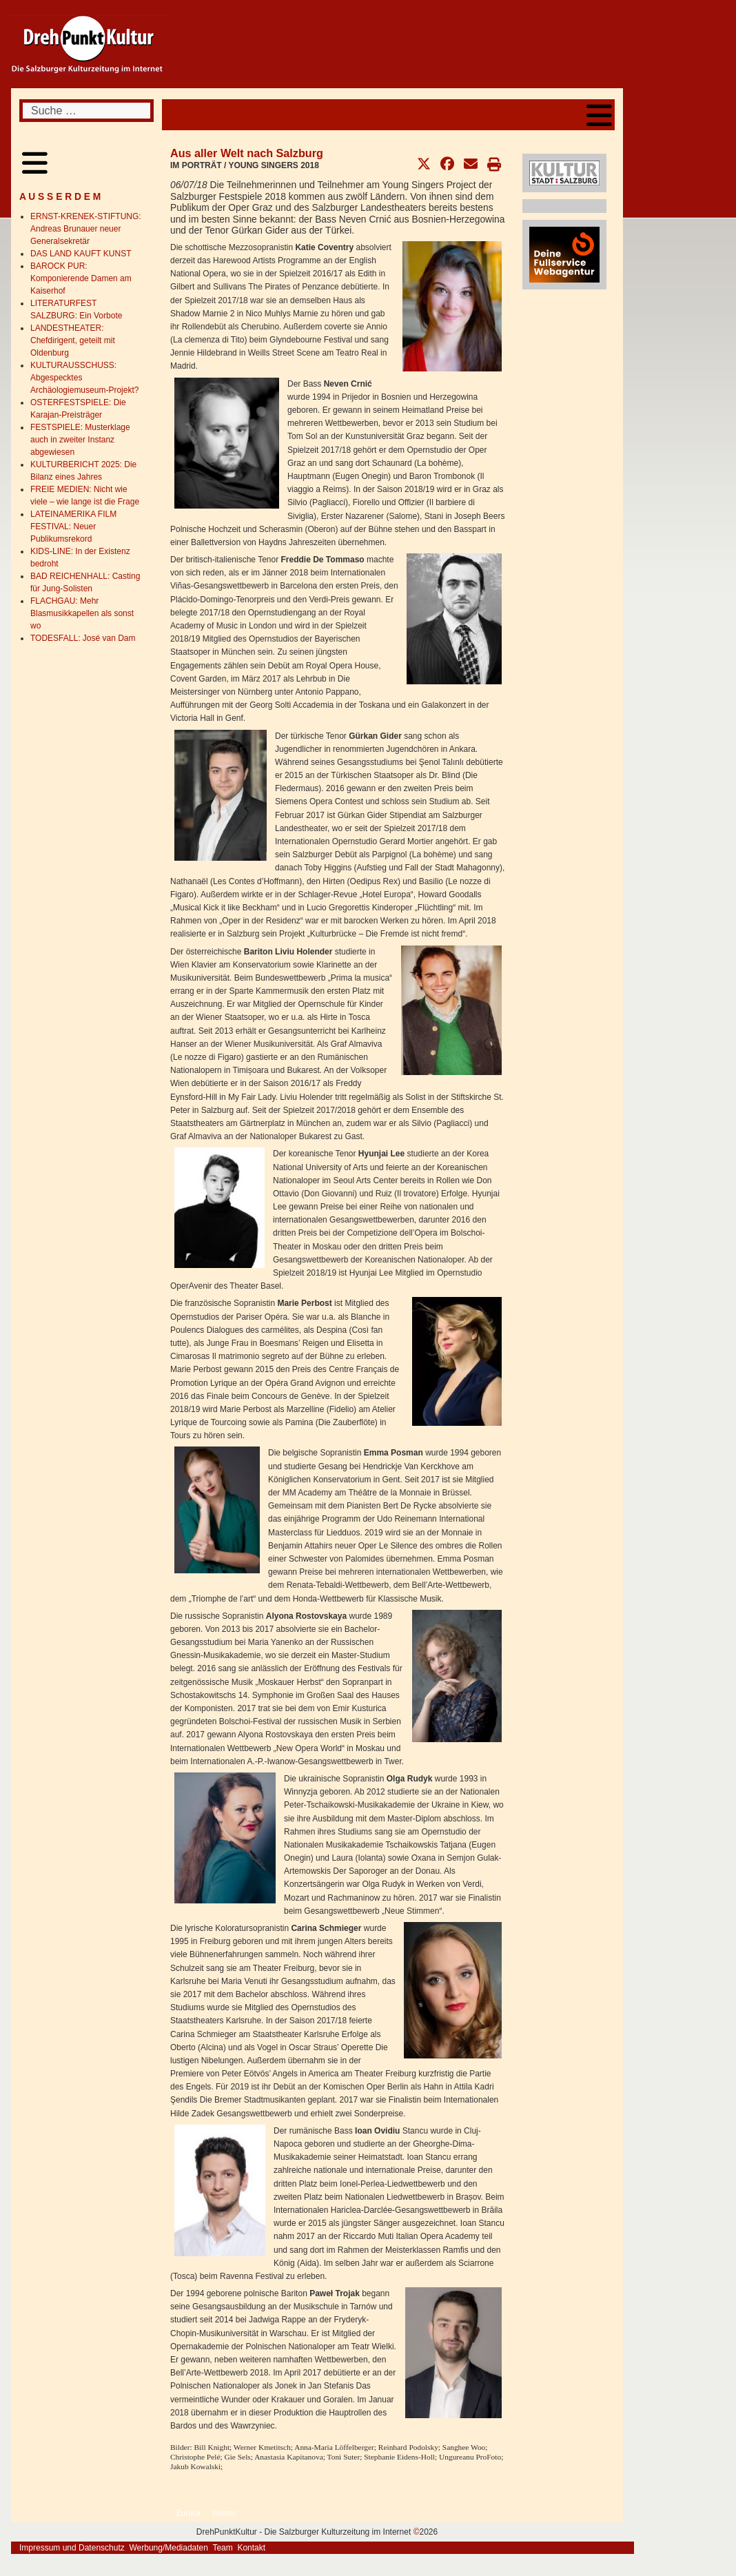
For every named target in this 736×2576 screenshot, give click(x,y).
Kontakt (251, 2548)
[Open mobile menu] (599, 114)
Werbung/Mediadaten (168, 2548)
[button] (424, 164)
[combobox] (86, 111)
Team (222, 2548)
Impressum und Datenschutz (72, 2548)
